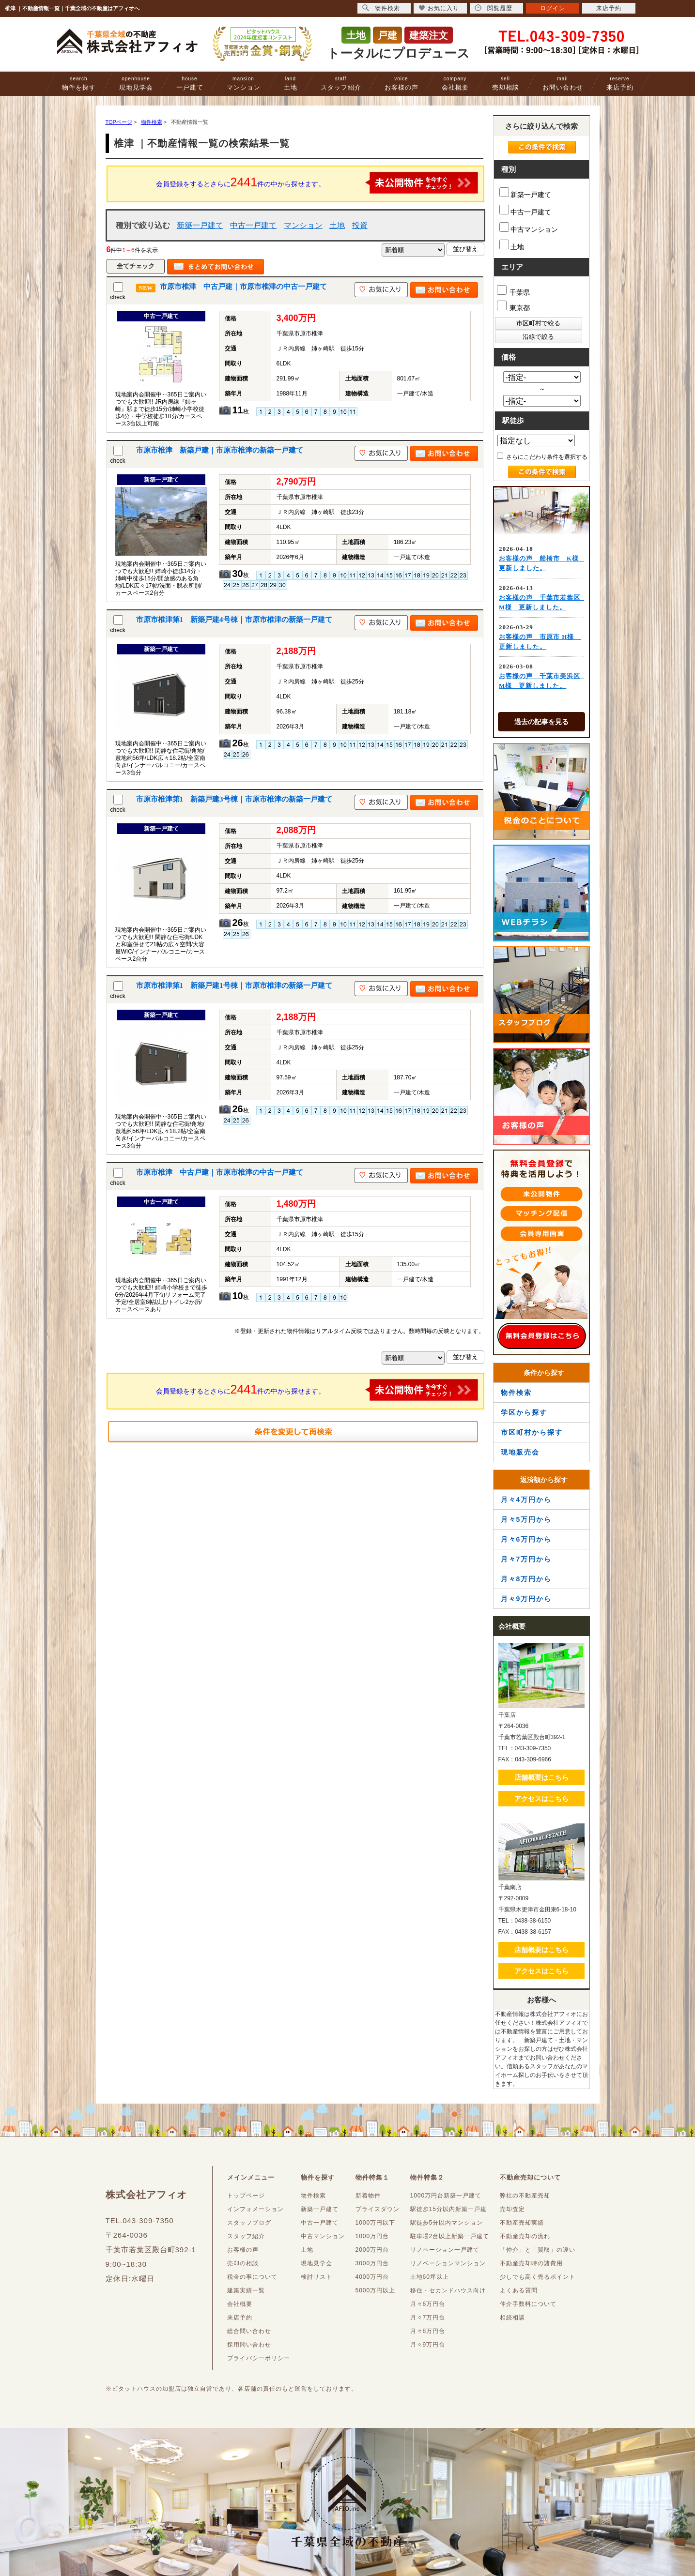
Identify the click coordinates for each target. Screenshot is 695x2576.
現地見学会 (136, 83)
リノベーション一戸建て (444, 2249)
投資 (360, 225)
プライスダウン (377, 2209)
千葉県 (513, 290)
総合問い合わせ (249, 2331)
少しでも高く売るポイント (537, 2276)
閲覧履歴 (493, 8)
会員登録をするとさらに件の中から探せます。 (317, 182)
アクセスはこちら (541, 1799)
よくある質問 (519, 2290)
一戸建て (189, 83)
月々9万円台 (428, 2344)
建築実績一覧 (246, 2290)
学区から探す (524, 1412)
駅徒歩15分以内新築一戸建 (448, 2209)
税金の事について (252, 2276)
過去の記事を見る (541, 722)
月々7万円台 (428, 2317)
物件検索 (516, 1392)
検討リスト (316, 2276)
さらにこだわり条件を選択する (542, 456)
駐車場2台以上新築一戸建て (450, 2236)
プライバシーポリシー (258, 2358)
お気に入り (439, 8)
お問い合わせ (562, 83)
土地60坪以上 (429, 2276)
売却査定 (512, 2209)
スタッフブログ (249, 2222)
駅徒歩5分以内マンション (446, 2222)
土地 (290, 83)
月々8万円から (526, 1579)
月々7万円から (526, 1559)
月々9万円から (526, 1599)
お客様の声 (401, 83)
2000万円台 (372, 2249)
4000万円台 (372, 2276)
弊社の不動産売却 (525, 2195)
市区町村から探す (532, 1432)
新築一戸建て (200, 225)
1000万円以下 (375, 2222)
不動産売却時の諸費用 (531, 2263)
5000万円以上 (375, 2290)
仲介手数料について (528, 2304)
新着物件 (368, 2195)
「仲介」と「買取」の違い (537, 2249)
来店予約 (619, 83)
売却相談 (505, 83)
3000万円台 (372, 2263)
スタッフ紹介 (341, 83)
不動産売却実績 (522, 2222)
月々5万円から (526, 1519)
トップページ (246, 2195)
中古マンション (528, 227)
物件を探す (79, 83)
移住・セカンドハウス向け (448, 2290)
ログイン (552, 8)
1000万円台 (372, 2236)
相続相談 (512, 2317)
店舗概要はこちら (541, 1777)
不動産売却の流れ (525, 2236)
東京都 (513, 306)
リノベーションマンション (448, 2263)
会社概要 (455, 83)
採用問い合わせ (249, 2344)
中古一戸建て (253, 225)
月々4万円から (526, 1499)
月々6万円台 (428, 2304)
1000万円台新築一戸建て (446, 2195)
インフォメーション (255, 2209)
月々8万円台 (428, 2331)
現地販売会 (520, 1452)
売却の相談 (243, 2263)
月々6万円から (526, 1539)
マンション (244, 83)
